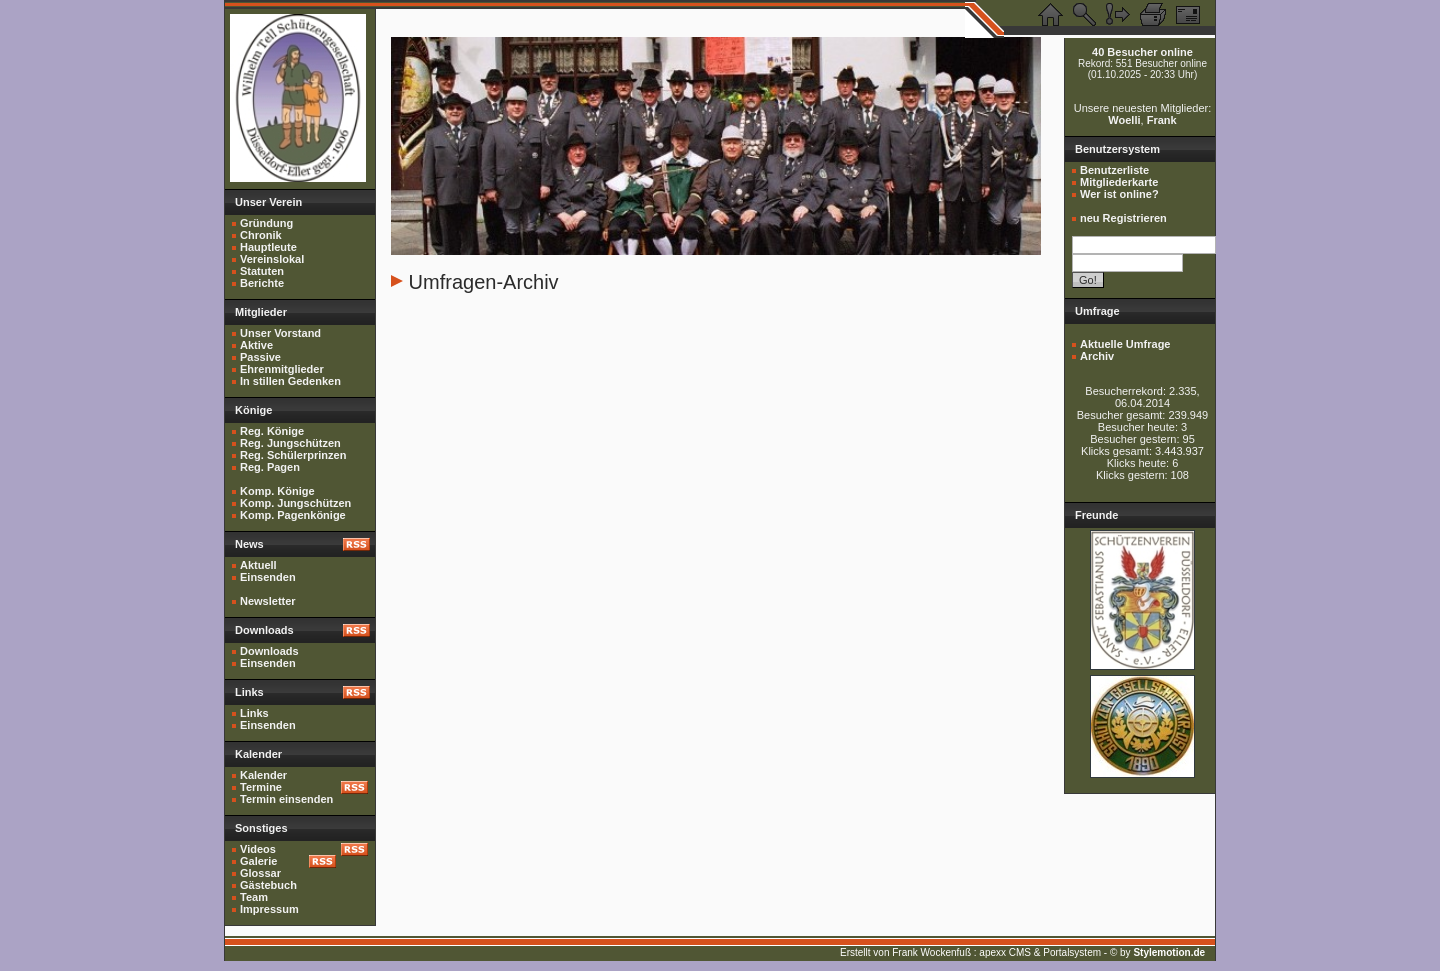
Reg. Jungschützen (290, 443)
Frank (1162, 120)
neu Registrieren (1123, 218)
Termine (261, 787)
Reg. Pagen (270, 467)
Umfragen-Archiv (484, 282)
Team (254, 897)
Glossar (260, 873)
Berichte (262, 283)
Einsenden (268, 577)
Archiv (1097, 356)
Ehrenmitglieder (282, 369)
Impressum (269, 909)
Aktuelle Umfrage (1125, 344)
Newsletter (268, 601)
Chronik (261, 235)
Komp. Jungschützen (295, 503)
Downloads (269, 651)
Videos (258, 849)
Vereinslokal (272, 259)
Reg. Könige (272, 431)
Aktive (256, 345)
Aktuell (258, 565)
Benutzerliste (1114, 170)
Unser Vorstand (280, 333)
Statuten (262, 271)
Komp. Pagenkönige (293, 515)
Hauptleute (268, 247)
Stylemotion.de (1169, 952)
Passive (260, 357)
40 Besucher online (1142, 52)
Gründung (266, 223)
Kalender (263, 775)
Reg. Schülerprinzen (293, 455)
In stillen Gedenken (290, 381)
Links (254, 713)
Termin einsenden (286, 799)
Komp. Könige (277, 491)
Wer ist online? (1119, 194)
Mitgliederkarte (1119, 182)
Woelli (1124, 120)
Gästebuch (268, 885)
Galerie (258, 861)
